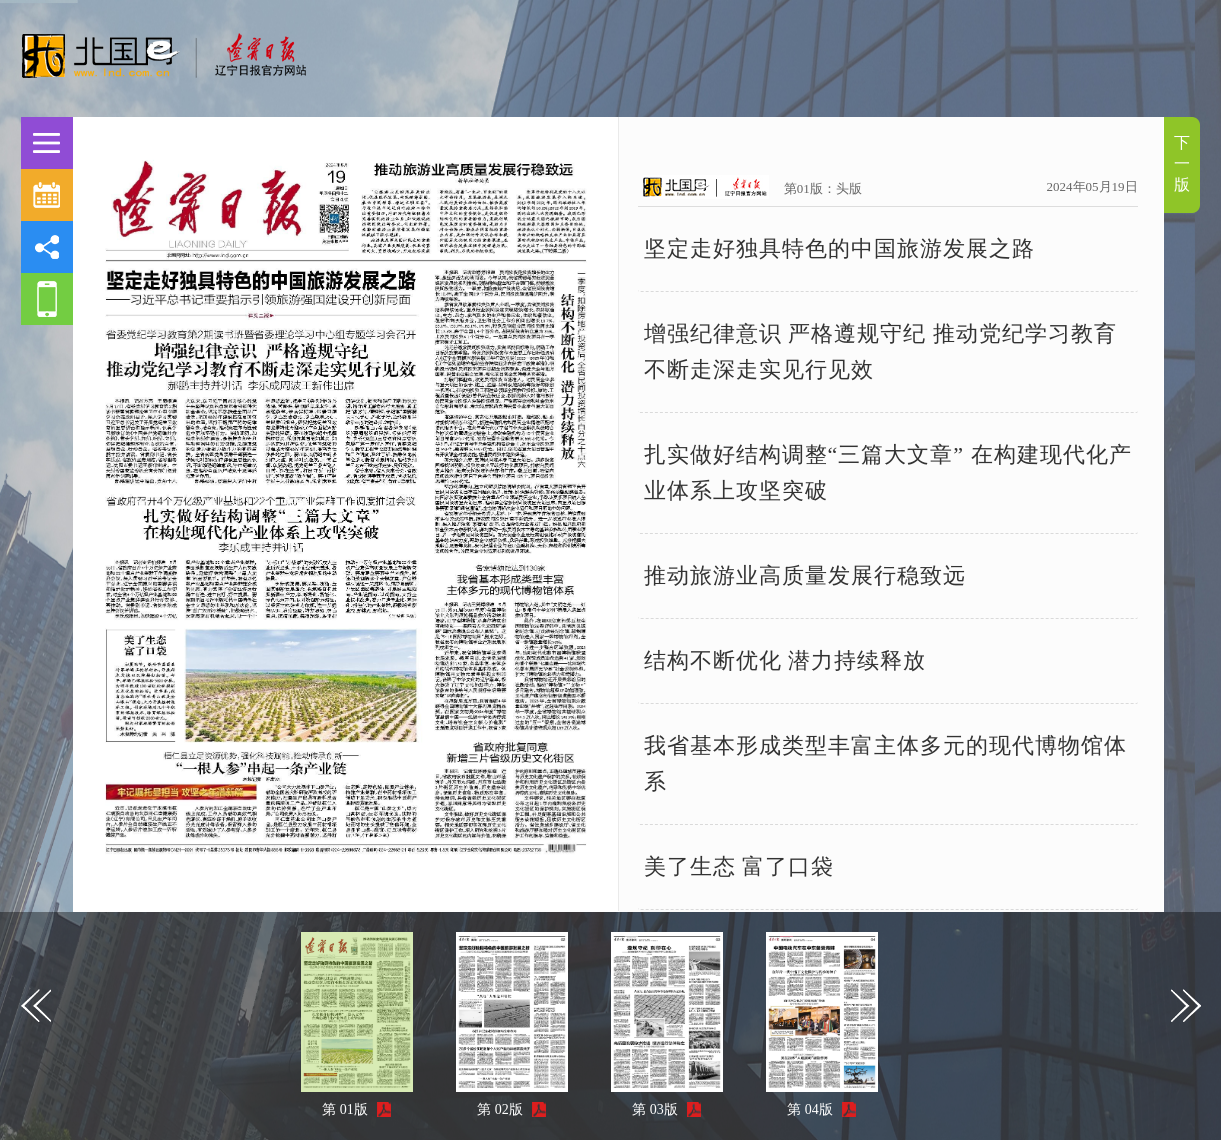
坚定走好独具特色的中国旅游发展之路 (839, 248)
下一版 (1182, 163)
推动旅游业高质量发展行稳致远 (805, 575)
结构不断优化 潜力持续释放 (785, 660)
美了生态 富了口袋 (739, 866)
